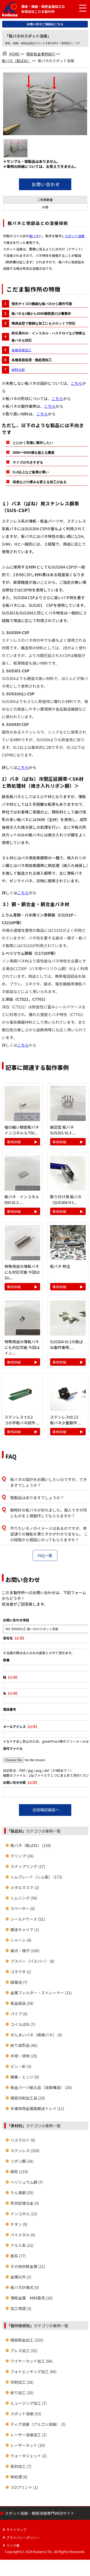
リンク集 (13, 2546)
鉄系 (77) (18, 2257)
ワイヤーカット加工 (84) (32, 2362)
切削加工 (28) (22, 2383)
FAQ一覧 (45, 1555)
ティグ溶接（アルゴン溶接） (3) (38, 2425)
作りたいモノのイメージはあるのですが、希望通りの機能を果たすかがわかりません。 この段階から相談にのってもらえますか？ (49, 1533)
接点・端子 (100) (25, 1952)
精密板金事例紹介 (40, 53)
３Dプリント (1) (24, 2489)
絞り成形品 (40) (24, 2047)
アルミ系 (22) (22, 2247)
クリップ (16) (22, 1857)
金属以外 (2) (21, 2278)
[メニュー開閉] (79, 8)
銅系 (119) (19, 2173)
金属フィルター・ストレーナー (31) (41, 1994)
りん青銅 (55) (22, 2194)
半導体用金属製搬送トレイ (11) (37, 2110)
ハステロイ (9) (23, 2141)
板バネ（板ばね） (16, 60)
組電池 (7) (19, 1983)
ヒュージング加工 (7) (29, 2404)
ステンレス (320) (25, 2152)
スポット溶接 (74, 235)
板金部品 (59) (22, 2004)
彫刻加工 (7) (21, 2468)
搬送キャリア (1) (25, 1931)
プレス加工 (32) (24, 2352)
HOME (14, 53)
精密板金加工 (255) (27, 2341)
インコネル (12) (24, 2215)
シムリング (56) (24, 1899)
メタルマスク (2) (25, 1889)
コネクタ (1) (21, 1973)
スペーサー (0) (23, 1910)
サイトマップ (16, 2531)
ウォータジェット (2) (29, 2457)
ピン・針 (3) (21, 2068)
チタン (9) (19, 2225)
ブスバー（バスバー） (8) (32, 1962)
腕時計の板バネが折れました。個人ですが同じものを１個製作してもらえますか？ (48, 1513)
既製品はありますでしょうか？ (37, 1497)
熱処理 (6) (19, 2478)
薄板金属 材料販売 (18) (32, 2299)
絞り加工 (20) (22, 2394)
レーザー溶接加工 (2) (29, 2436)
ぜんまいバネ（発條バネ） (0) (36, 2036)
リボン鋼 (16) (22, 2162)
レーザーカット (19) (28, 2446)
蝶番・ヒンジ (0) (25, 2078)
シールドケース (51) (28, 1920)
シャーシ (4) (21, 1941)
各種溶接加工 (22, 350)
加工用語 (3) (21, 2310)
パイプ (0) (19, 2015)
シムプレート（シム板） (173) (36, 1878)
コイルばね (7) (23, 2026)
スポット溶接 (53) (26, 2415)
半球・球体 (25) (24, 2057)
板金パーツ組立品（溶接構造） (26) (41, 2089)
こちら (76, 383)
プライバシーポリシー (23, 2539)
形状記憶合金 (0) (25, 2204)
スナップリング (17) (28, 1868)
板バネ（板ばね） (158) (31, 1847)
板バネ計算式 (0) (25, 2289)
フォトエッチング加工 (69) (34, 2373)
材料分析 (18, 370)
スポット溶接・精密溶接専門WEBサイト (39, 2514)
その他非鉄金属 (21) (28, 2268)
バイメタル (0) (23, 2236)
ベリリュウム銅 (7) (27, 2183)
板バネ (34, 235)
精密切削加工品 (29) (28, 2099)
